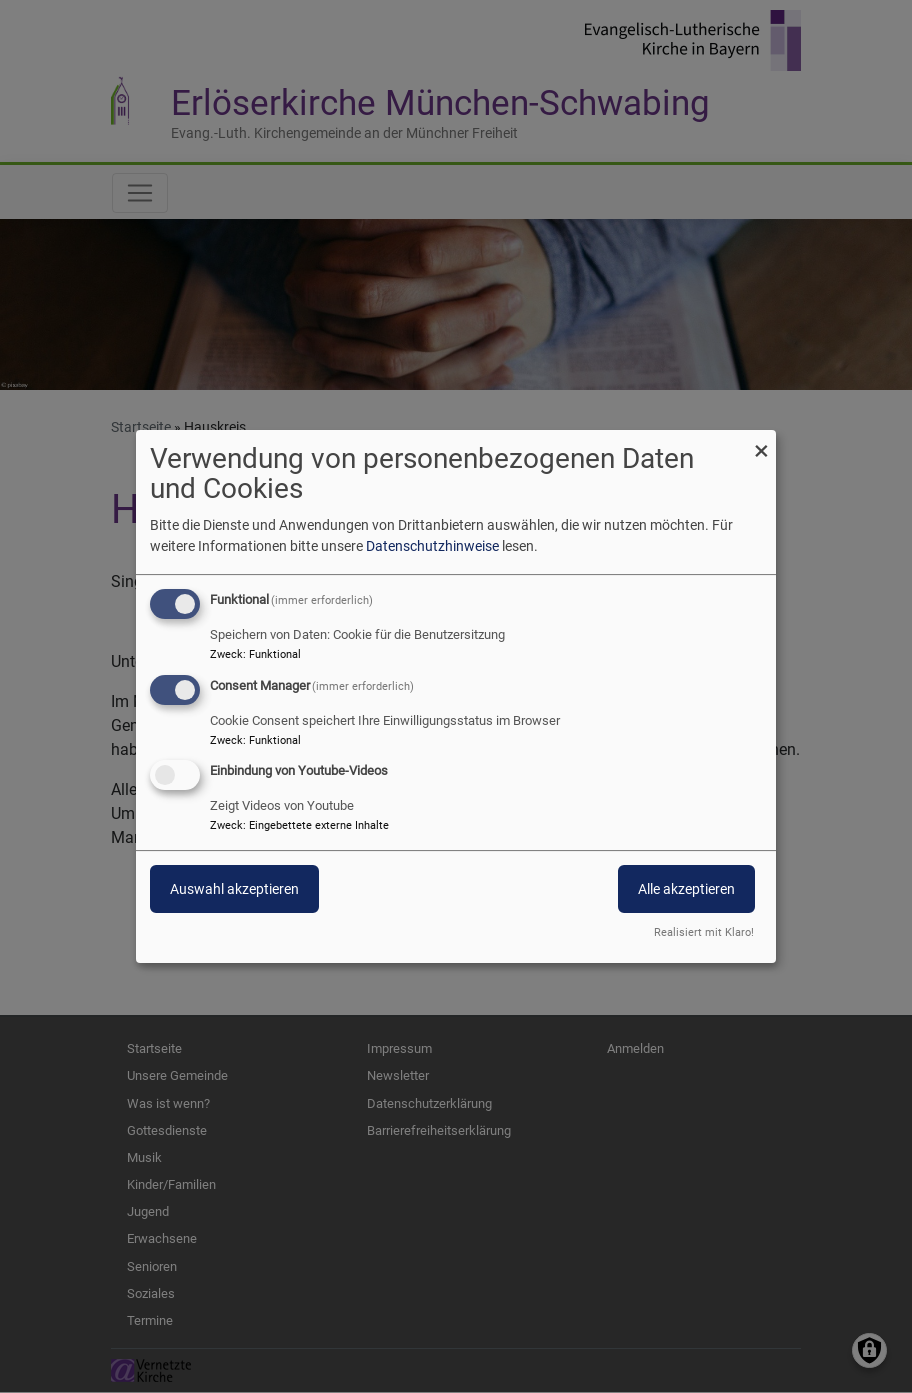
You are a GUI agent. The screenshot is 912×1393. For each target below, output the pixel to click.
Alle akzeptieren (686, 890)
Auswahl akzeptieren (234, 890)
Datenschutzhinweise (432, 546)
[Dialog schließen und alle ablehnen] (761, 442)
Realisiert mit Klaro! (704, 932)
